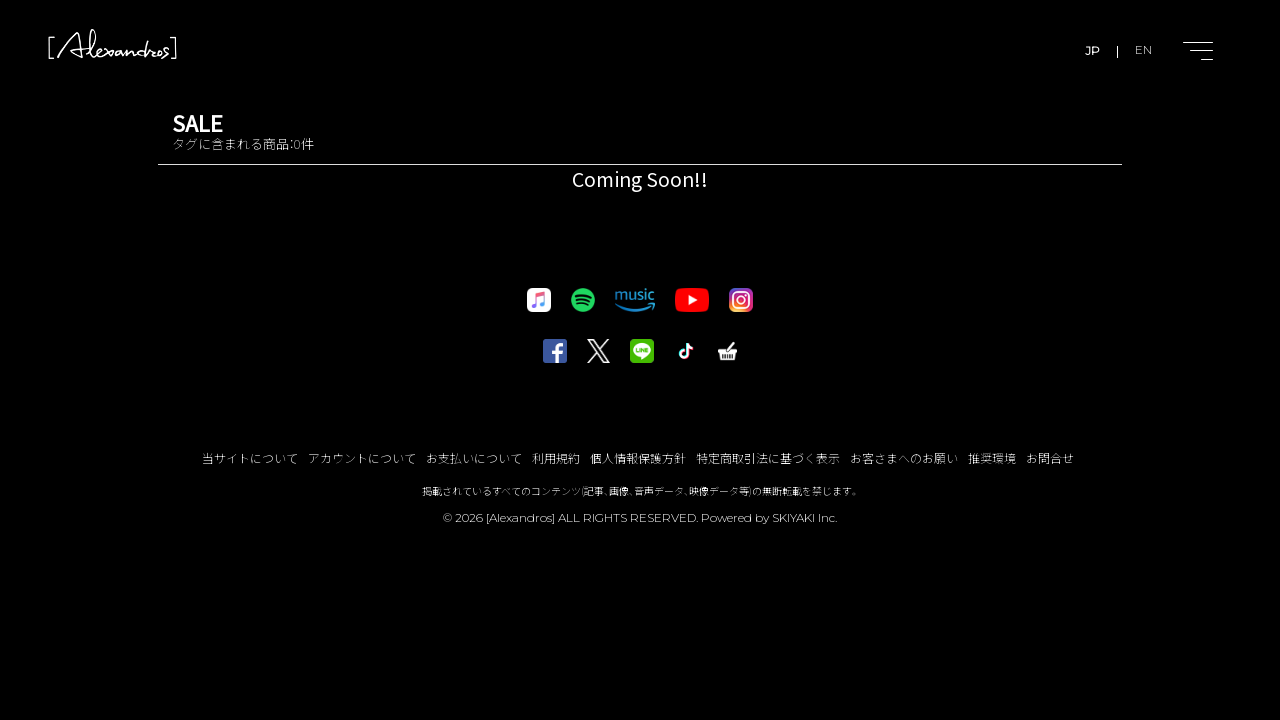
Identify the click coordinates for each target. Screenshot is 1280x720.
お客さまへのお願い (904, 457)
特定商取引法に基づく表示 (768, 457)
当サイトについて (250, 457)
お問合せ (1050, 457)
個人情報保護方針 (638, 457)
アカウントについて (362, 457)
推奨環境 (992, 457)
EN (1143, 50)
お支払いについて (474, 457)
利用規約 (556, 457)
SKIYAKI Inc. (804, 517)
